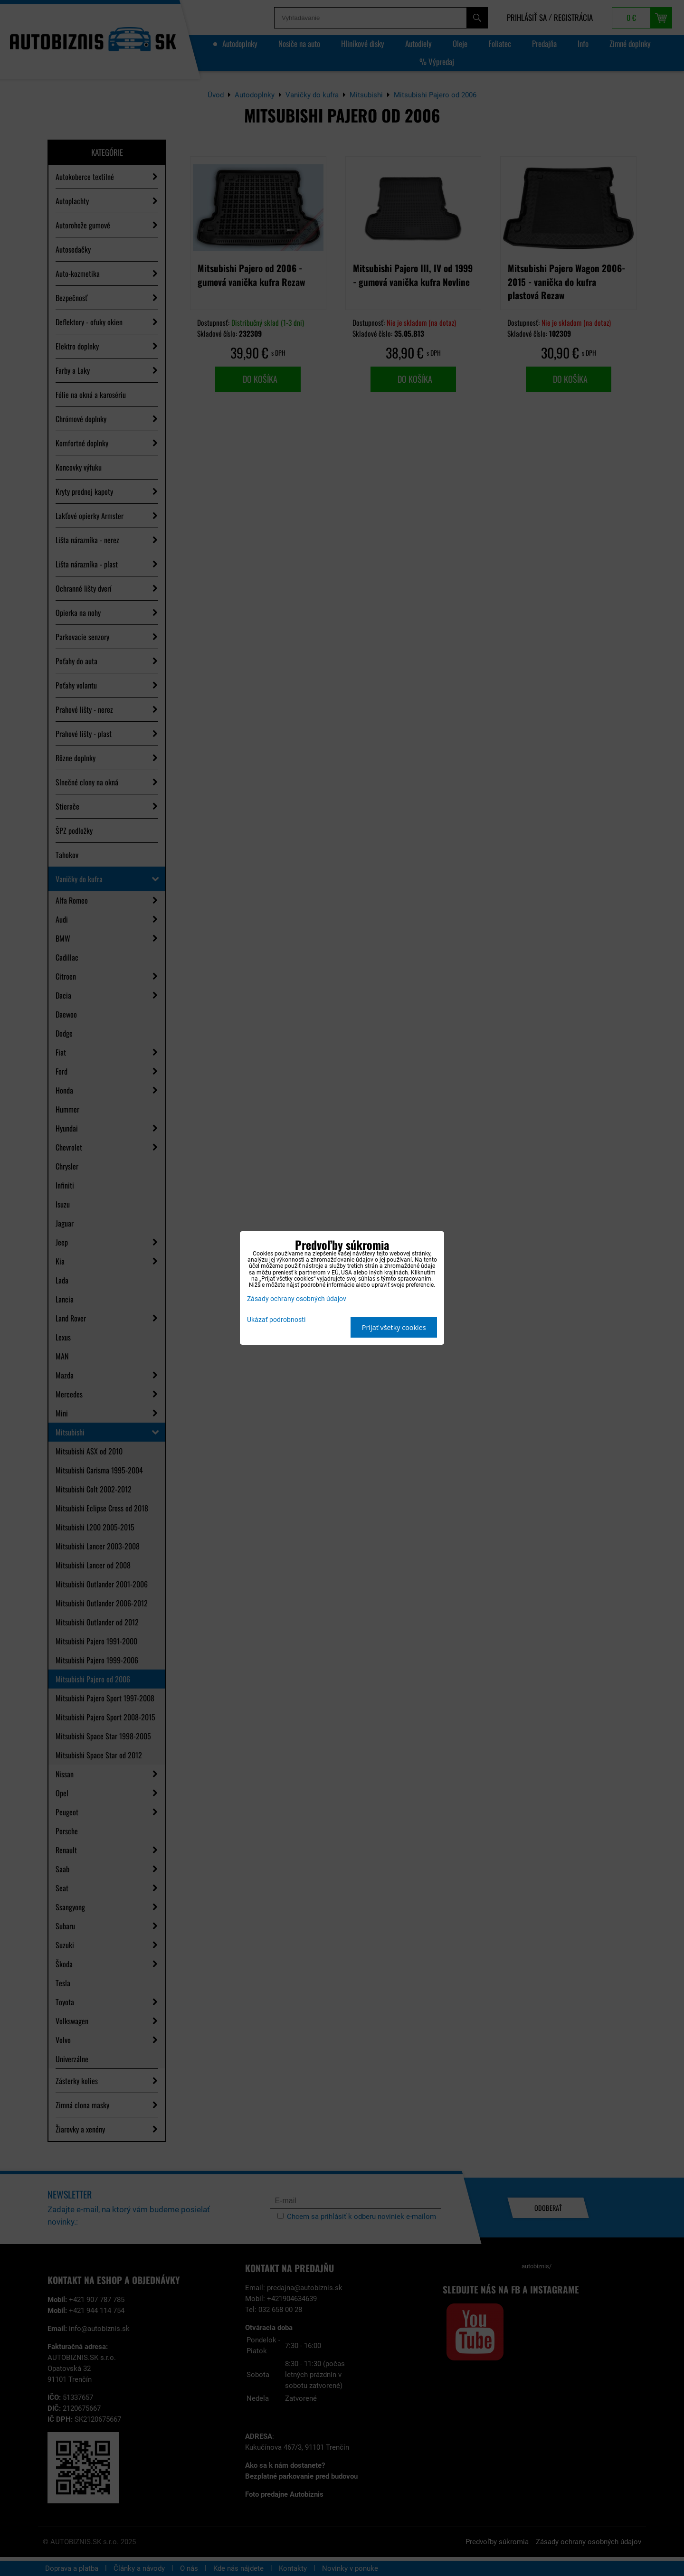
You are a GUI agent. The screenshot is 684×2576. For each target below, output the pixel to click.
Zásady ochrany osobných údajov (296, 1299)
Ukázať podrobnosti (276, 1320)
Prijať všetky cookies (394, 1327)
